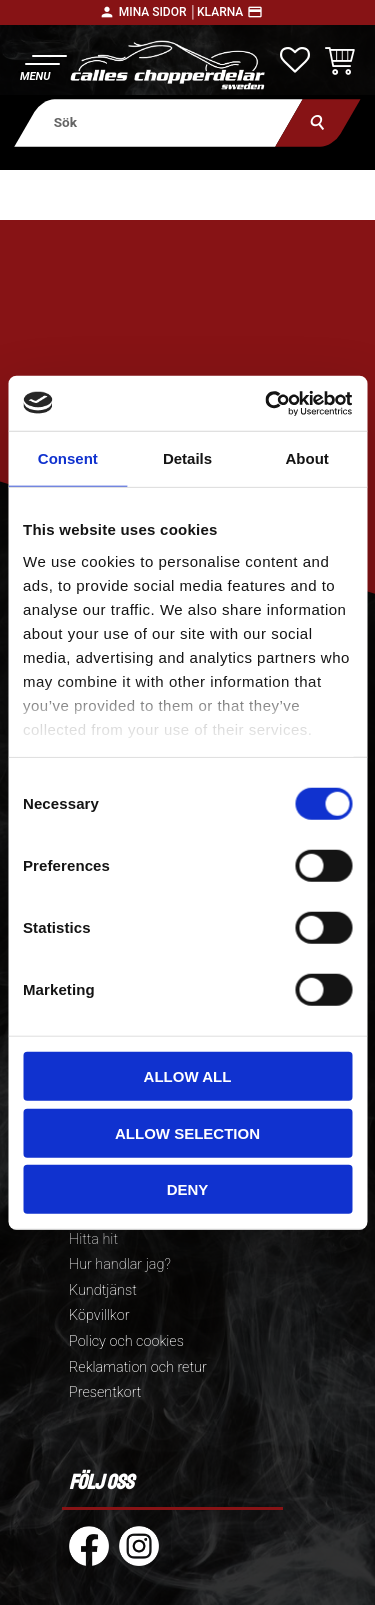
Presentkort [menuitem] (105, 1392)
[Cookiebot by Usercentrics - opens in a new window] (267, 403)
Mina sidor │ (158, 12)
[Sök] (317, 122)
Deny (188, 1189)
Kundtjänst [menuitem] (103, 1290)
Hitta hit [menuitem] (93, 1239)
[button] (42, 65)
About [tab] (307, 458)
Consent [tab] (68, 458)
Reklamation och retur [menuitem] (138, 1367)
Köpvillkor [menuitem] (99, 1315)
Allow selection (187, 1132)
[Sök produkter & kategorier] (158, 122)
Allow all (188, 1076)
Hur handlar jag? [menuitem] (120, 1264)
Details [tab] (187, 458)
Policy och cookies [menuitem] (126, 1341)
